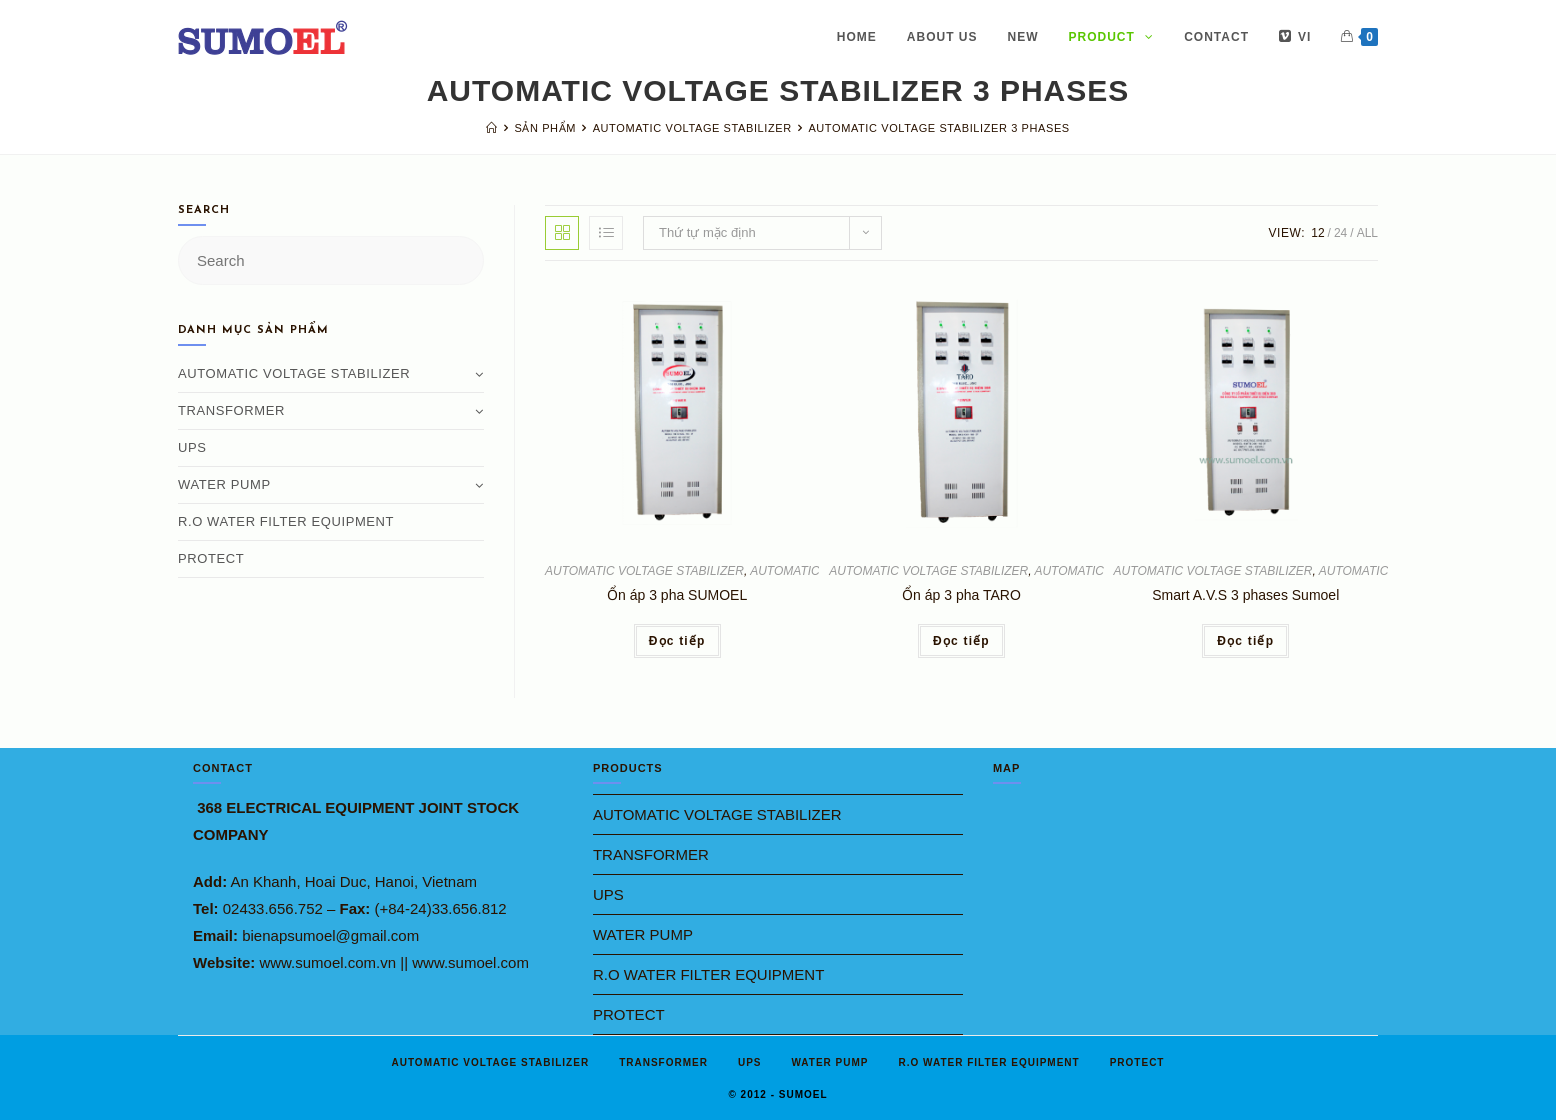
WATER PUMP (331, 484)
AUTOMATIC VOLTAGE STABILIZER (644, 571)
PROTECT (211, 558)
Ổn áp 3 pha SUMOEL (677, 595)
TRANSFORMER (331, 410)
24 (1340, 233)
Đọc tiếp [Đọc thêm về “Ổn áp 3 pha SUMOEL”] (677, 641)
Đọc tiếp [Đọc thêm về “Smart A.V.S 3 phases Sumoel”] (1245, 641)
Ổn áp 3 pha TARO (961, 595)
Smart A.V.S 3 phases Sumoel (1245, 595)
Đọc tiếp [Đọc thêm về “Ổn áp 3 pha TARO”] (961, 641)
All (1367, 233)
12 (1317, 233)
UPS (192, 447)
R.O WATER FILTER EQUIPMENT (286, 521)
